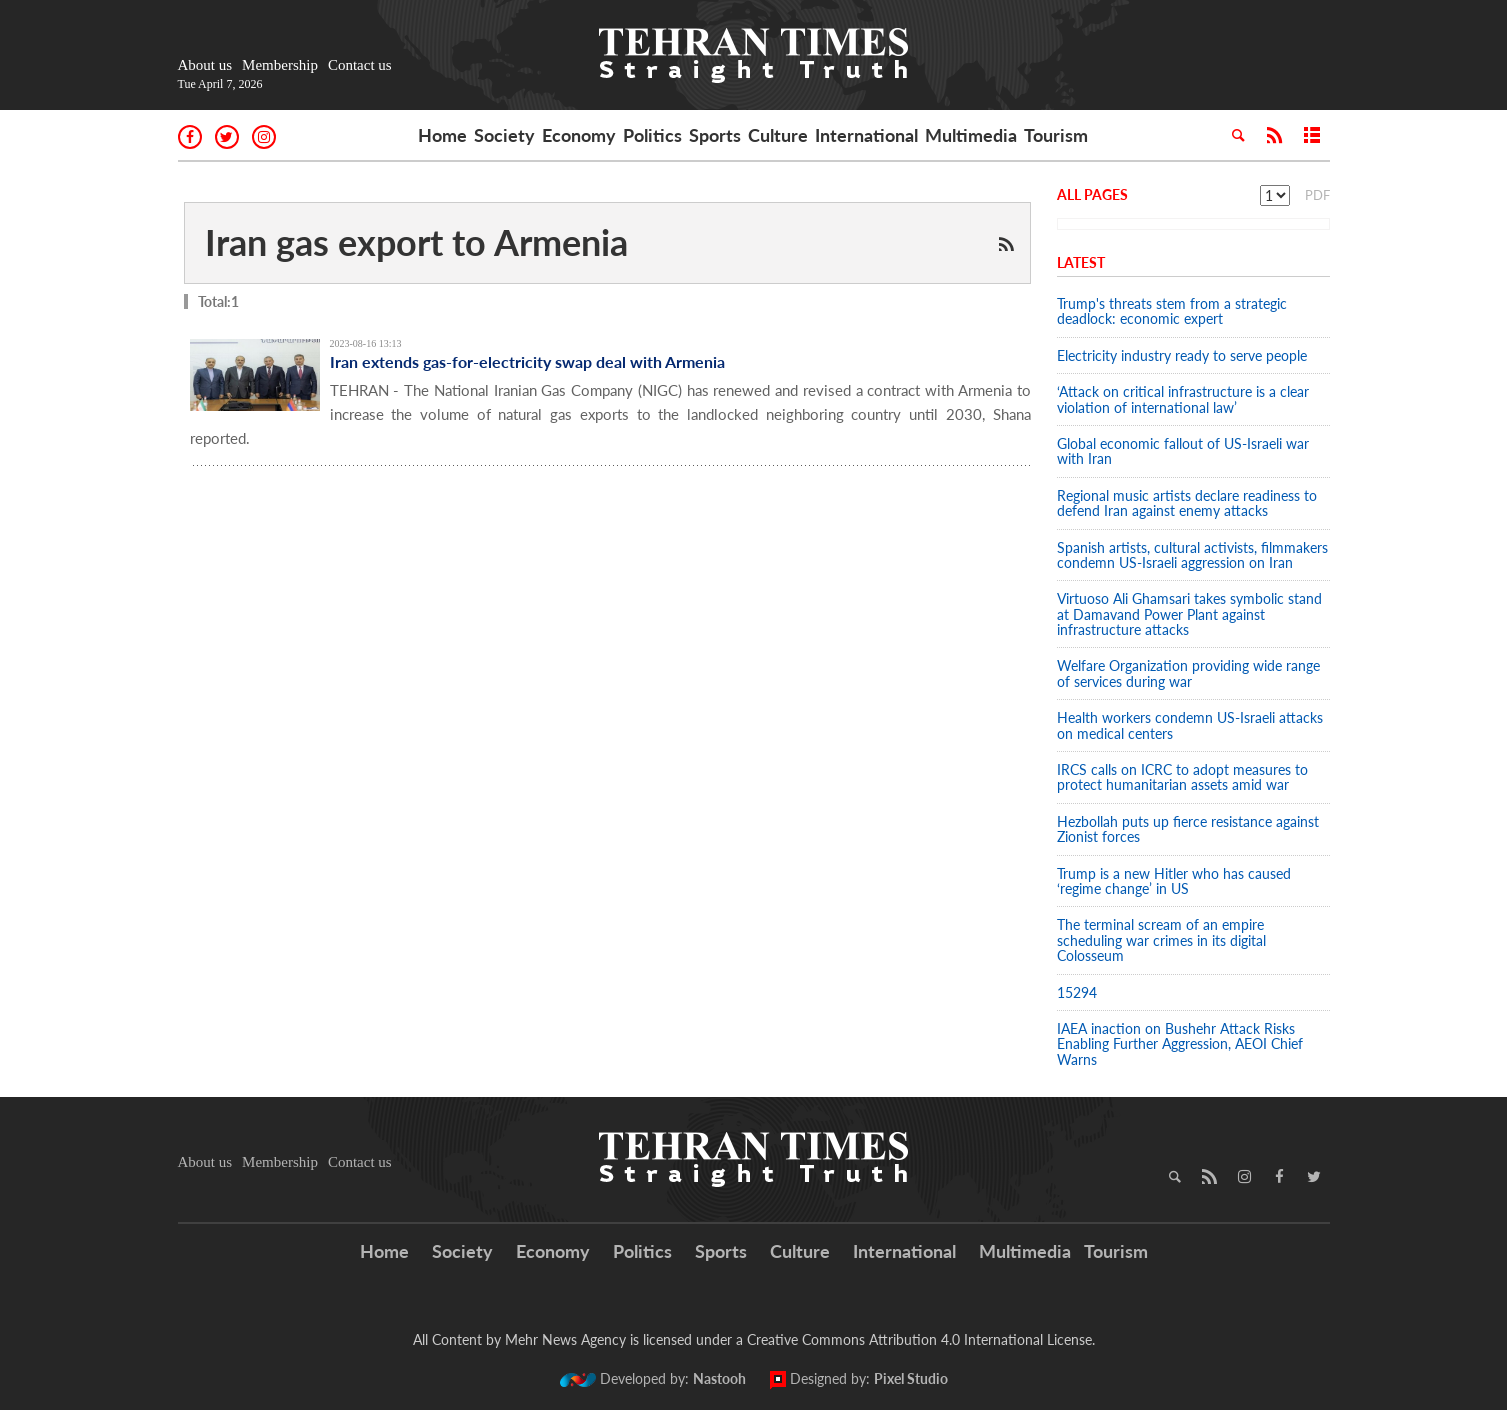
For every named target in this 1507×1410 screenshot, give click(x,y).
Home (442, 135)
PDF (1317, 195)
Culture (778, 135)
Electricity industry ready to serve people (1182, 355)
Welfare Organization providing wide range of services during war (1188, 673)
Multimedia (971, 135)
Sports (715, 135)
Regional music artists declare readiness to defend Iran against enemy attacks (1187, 503)
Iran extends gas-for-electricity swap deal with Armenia (527, 361)
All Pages (1092, 194)
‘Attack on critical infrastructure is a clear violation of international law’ (1183, 399)
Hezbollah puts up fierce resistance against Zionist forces (1188, 829)
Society (504, 135)
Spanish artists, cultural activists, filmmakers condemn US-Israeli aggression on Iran (1192, 555)
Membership (280, 65)
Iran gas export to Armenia (416, 242)
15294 (1077, 992)
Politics (652, 135)
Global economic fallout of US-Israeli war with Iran (1183, 451)
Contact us (360, 65)
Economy (579, 135)
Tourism (1056, 135)
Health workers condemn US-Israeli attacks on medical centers (1190, 725)
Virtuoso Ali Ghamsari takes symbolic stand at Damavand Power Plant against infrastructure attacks (1189, 614)
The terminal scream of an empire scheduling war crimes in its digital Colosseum (1161, 940)
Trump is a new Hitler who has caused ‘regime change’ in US (1174, 881)
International (866, 135)
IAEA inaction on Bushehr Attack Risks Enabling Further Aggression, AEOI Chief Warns (1180, 1044)
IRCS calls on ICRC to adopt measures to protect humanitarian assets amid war (1182, 777)
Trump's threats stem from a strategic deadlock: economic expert (1172, 311)
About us (205, 65)
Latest (1081, 262)
